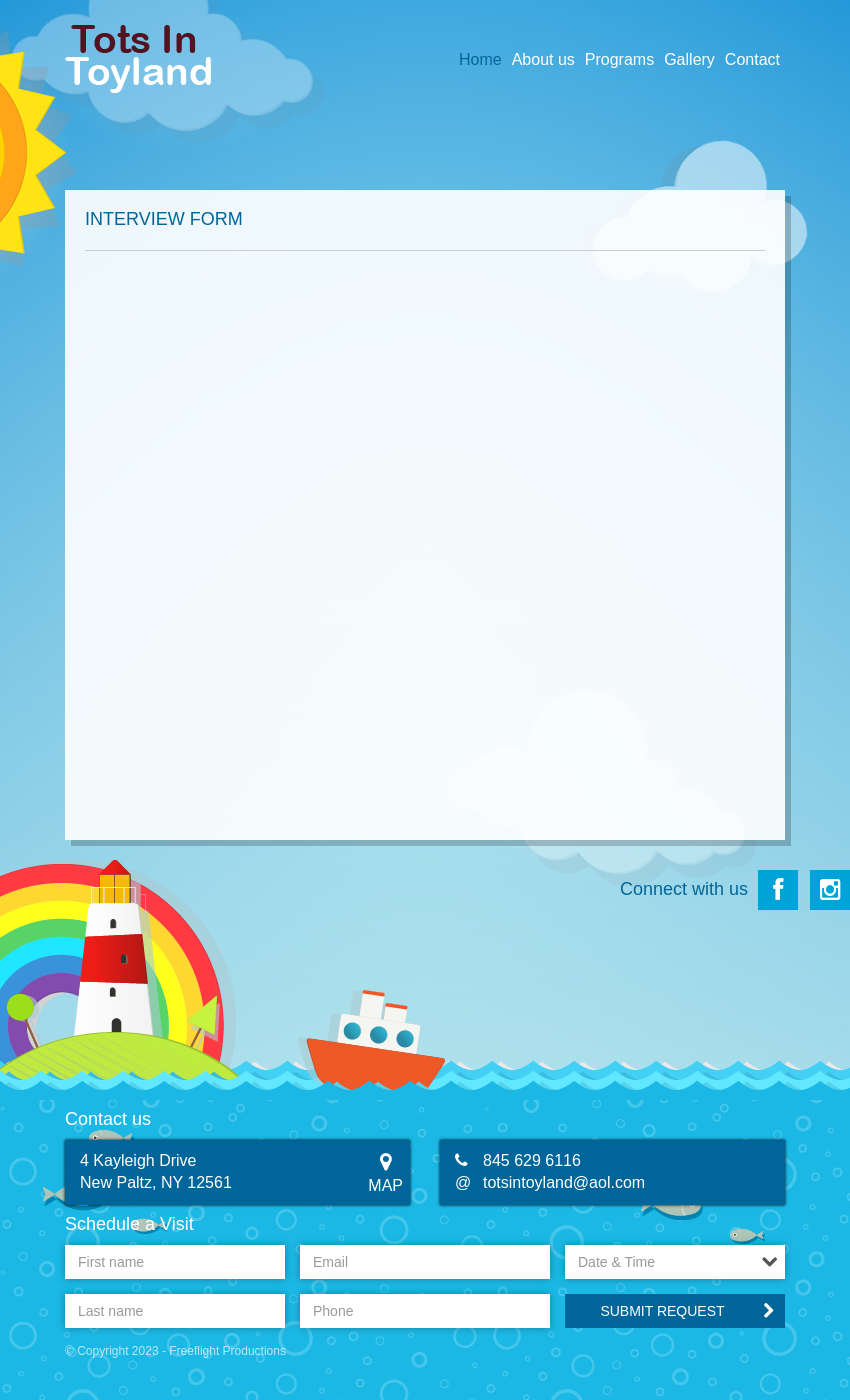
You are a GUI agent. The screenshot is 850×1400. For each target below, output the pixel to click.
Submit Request (662, 1311)
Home (480, 59)
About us (543, 59)
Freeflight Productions (227, 1351)
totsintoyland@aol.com (564, 1182)
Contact (752, 59)
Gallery (689, 59)
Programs (619, 59)
